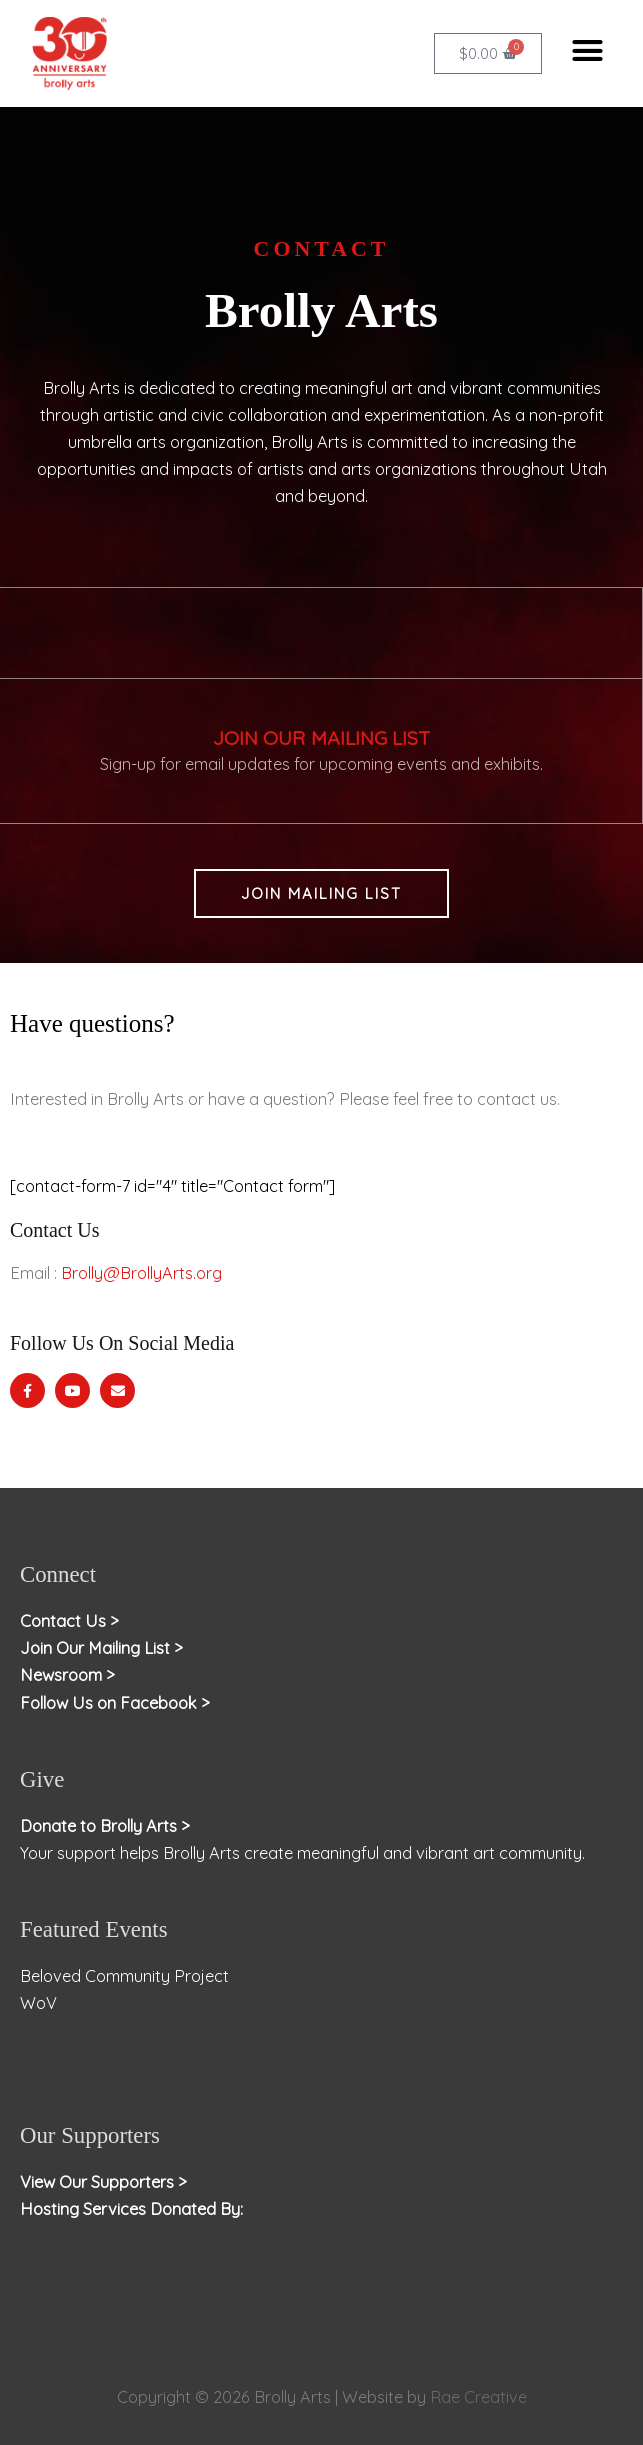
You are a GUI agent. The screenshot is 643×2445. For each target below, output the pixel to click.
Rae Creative (478, 2397)
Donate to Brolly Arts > (105, 1826)
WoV (38, 2003)
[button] (587, 51)
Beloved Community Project (126, 1976)
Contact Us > (69, 1621)
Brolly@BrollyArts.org (141, 1273)
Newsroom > (67, 1675)
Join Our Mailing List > (101, 1648)
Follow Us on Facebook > (115, 1703)
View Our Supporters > (103, 2182)
